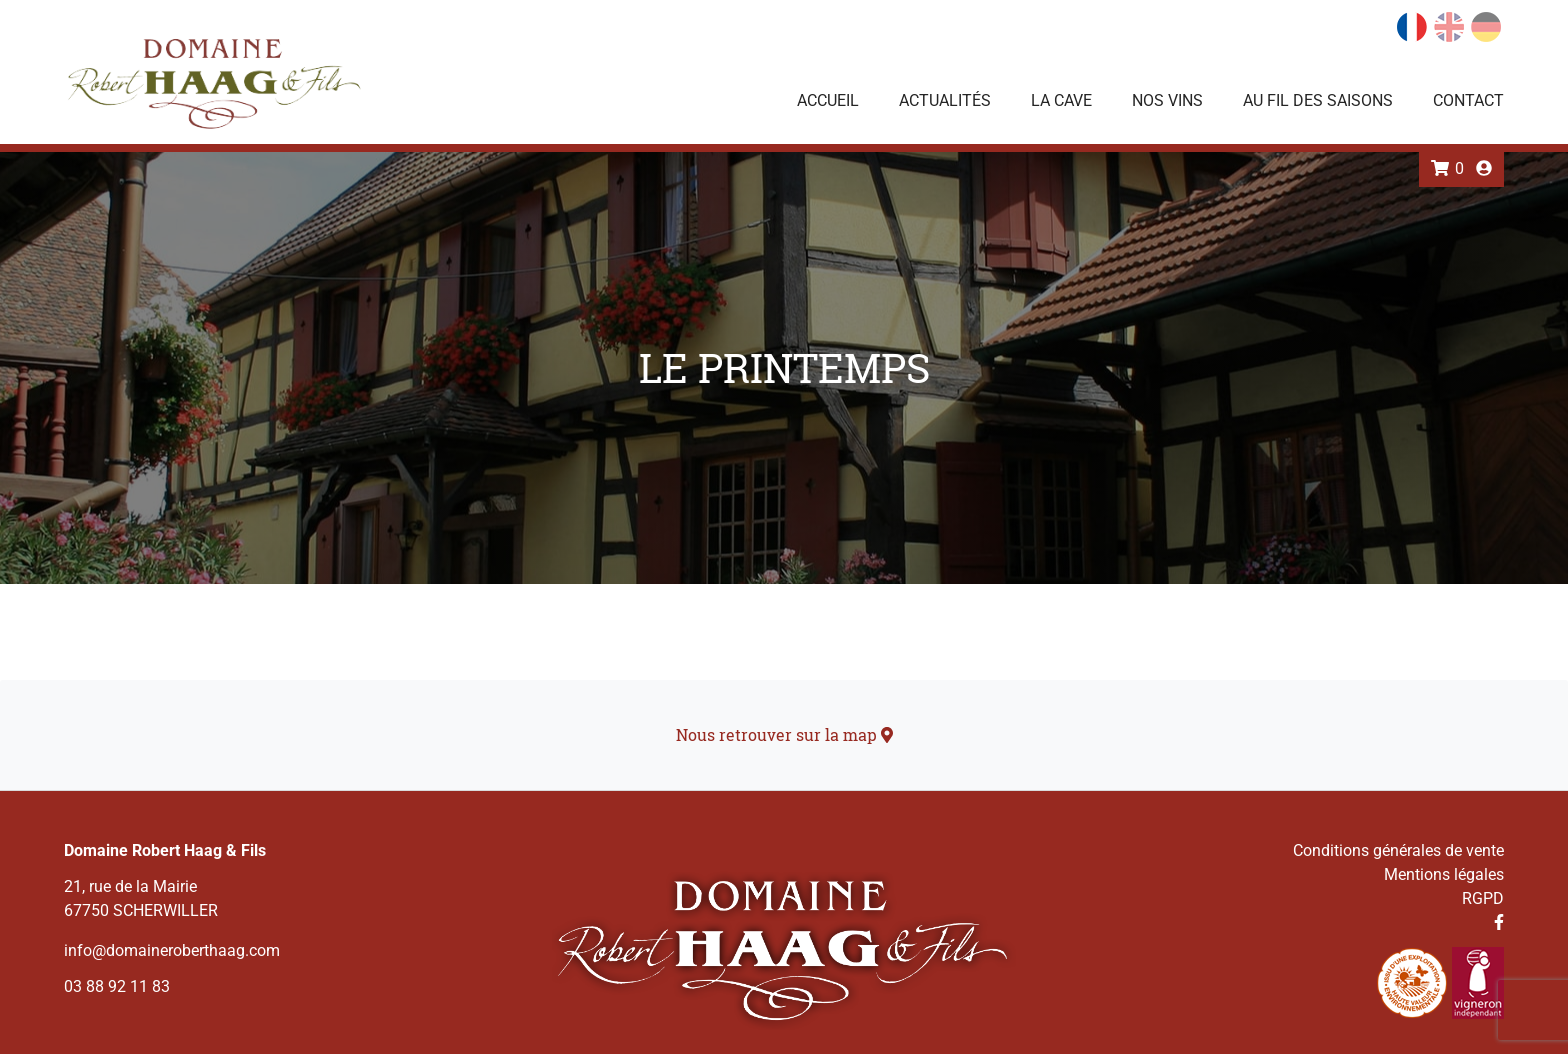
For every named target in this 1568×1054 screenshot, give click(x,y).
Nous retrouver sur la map (784, 734)
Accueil (828, 100)
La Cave (1061, 100)
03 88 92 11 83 (117, 986)
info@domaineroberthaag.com (172, 950)
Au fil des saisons (1318, 100)
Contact (1468, 100)
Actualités (945, 100)
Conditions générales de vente (1398, 850)
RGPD (1483, 898)
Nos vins (1167, 100)
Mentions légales (1444, 874)
